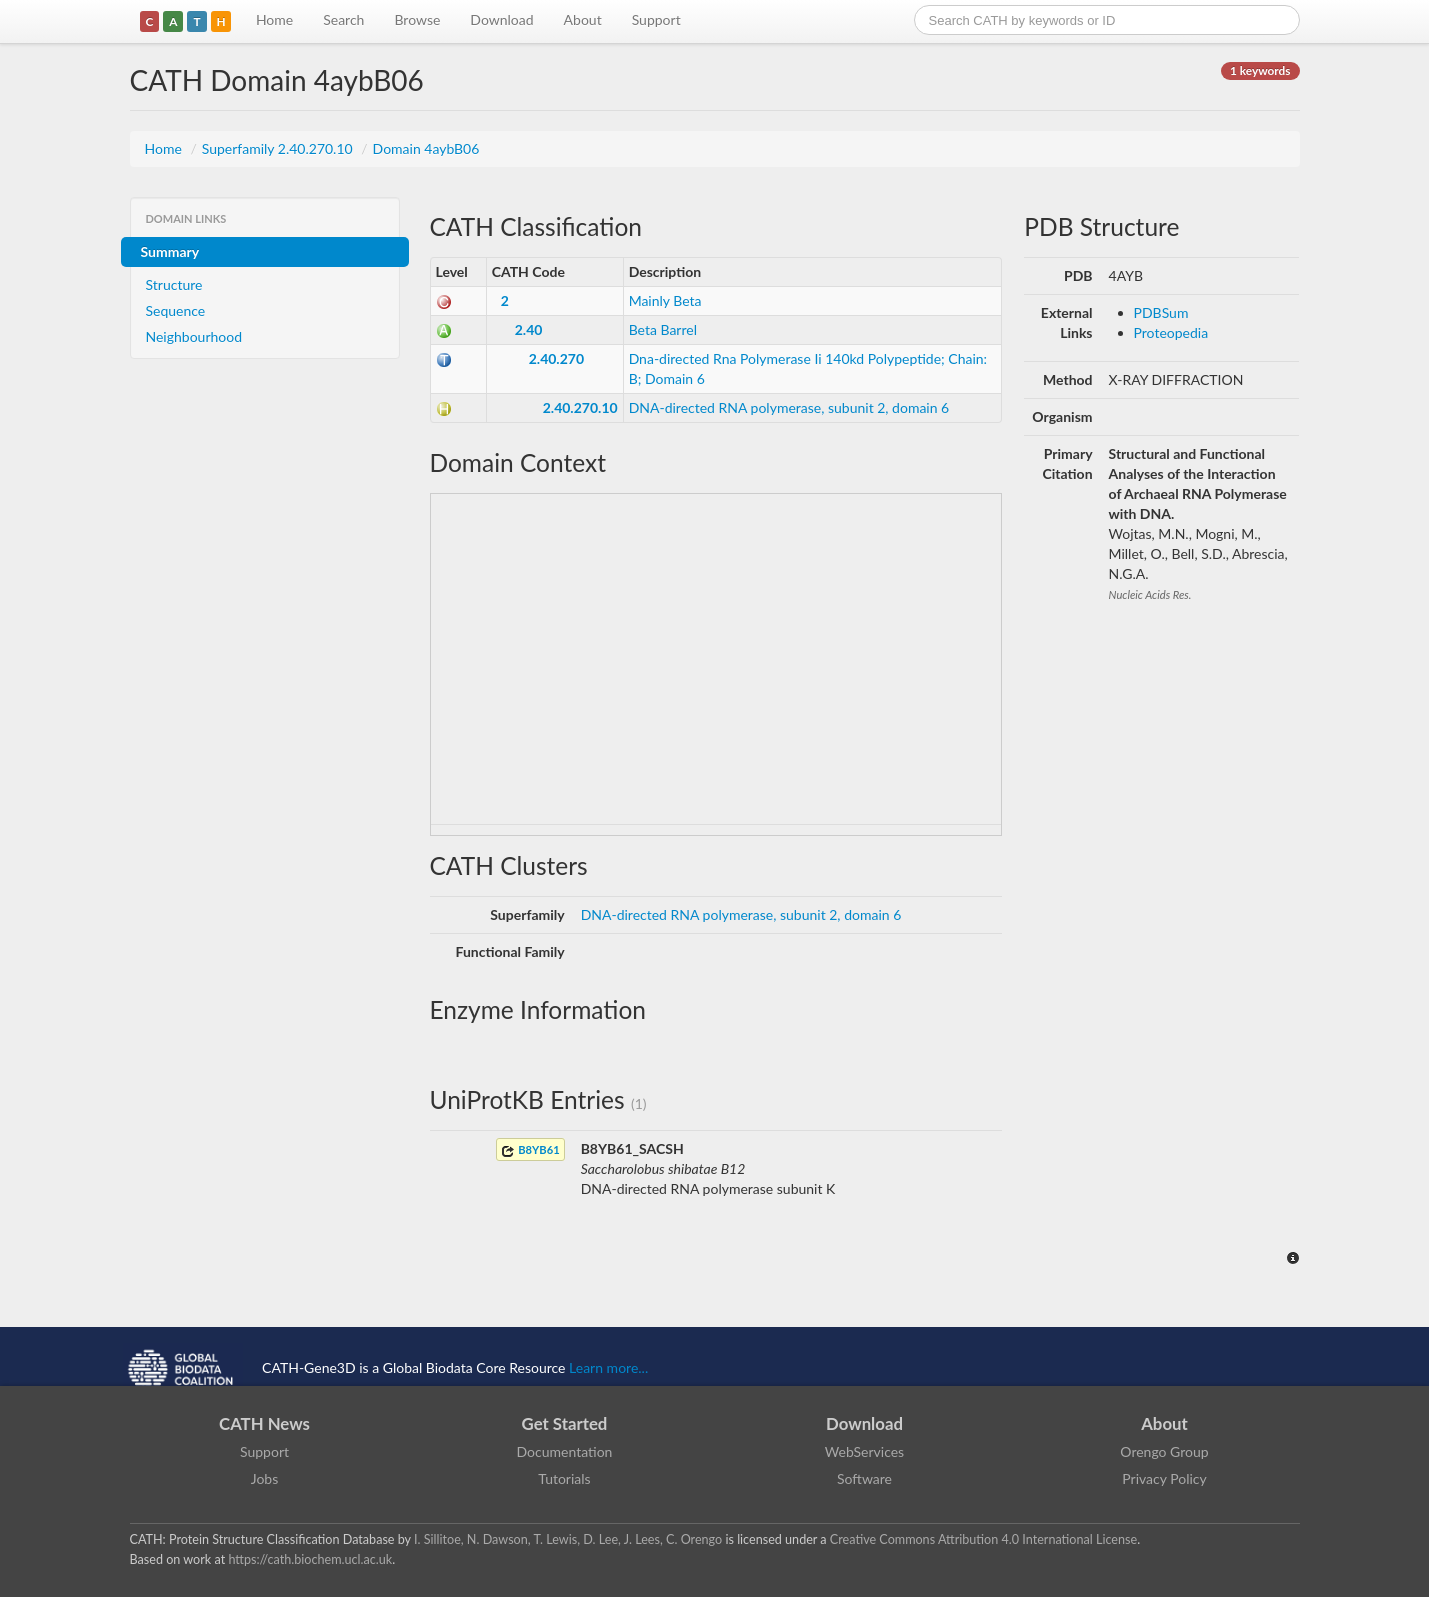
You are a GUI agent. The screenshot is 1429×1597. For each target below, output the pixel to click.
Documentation (565, 1451)
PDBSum (1161, 312)
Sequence (176, 310)
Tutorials (564, 1478)
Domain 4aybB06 (426, 148)
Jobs (265, 1478)
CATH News (264, 1423)
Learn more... (608, 1367)
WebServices (864, 1451)
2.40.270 (556, 358)
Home (274, 19)
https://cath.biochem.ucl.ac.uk (310, 1559)
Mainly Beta (665, 300)
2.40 (529, 329)
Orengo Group (1164, 1451)
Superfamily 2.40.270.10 (279, 148)
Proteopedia (1171, 332)
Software (864, 1478)
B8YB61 (530, 1150)
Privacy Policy (1164, 1478)
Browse (417, 19)
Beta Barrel (663, 329)
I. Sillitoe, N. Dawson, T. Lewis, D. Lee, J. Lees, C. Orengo (568, 1539)
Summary (170, 251)
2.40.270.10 (580, 407)
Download (501, 19)
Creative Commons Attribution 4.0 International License (983, 1539)
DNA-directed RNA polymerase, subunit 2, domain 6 (789, 407)
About (583, 19)
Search (343, 19)
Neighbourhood (194, 336)
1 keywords (1260, 70)
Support (656, 19)
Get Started (565, 1423)
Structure (174, 284)
